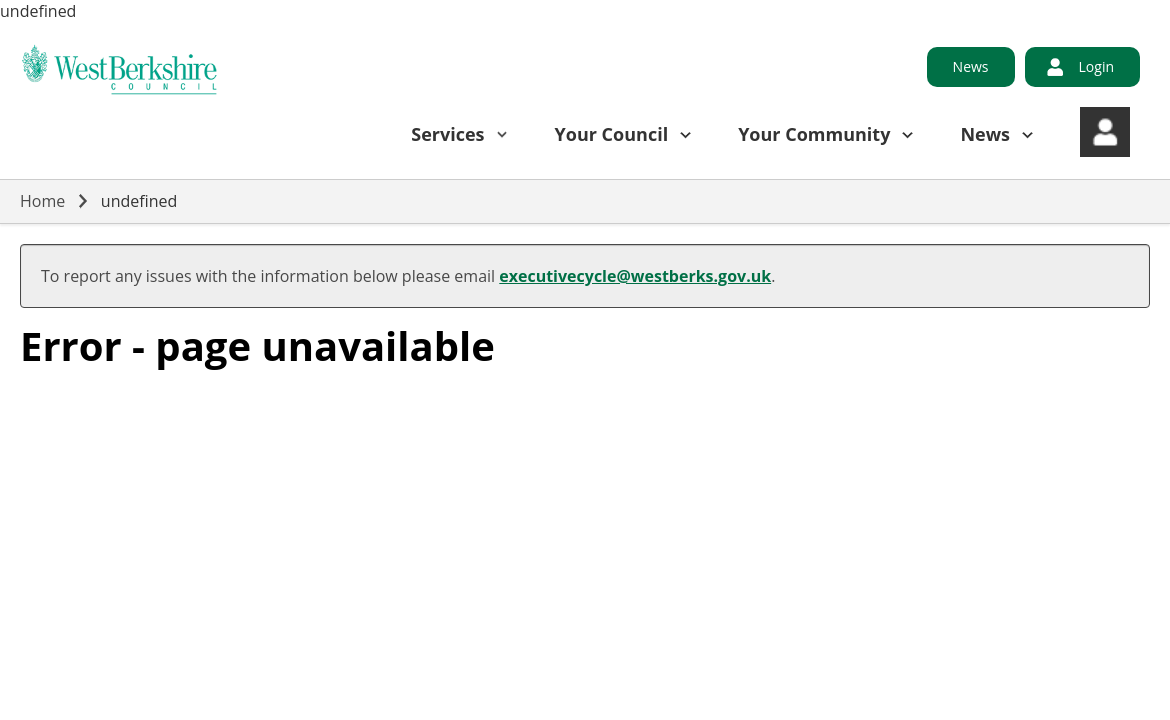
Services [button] (447, 134)
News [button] (985, 134)
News (971, 66)
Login (1096, 66)
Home (42, 201)
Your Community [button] (814, 134)
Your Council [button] (612, 134)
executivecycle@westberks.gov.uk (635, 276)
